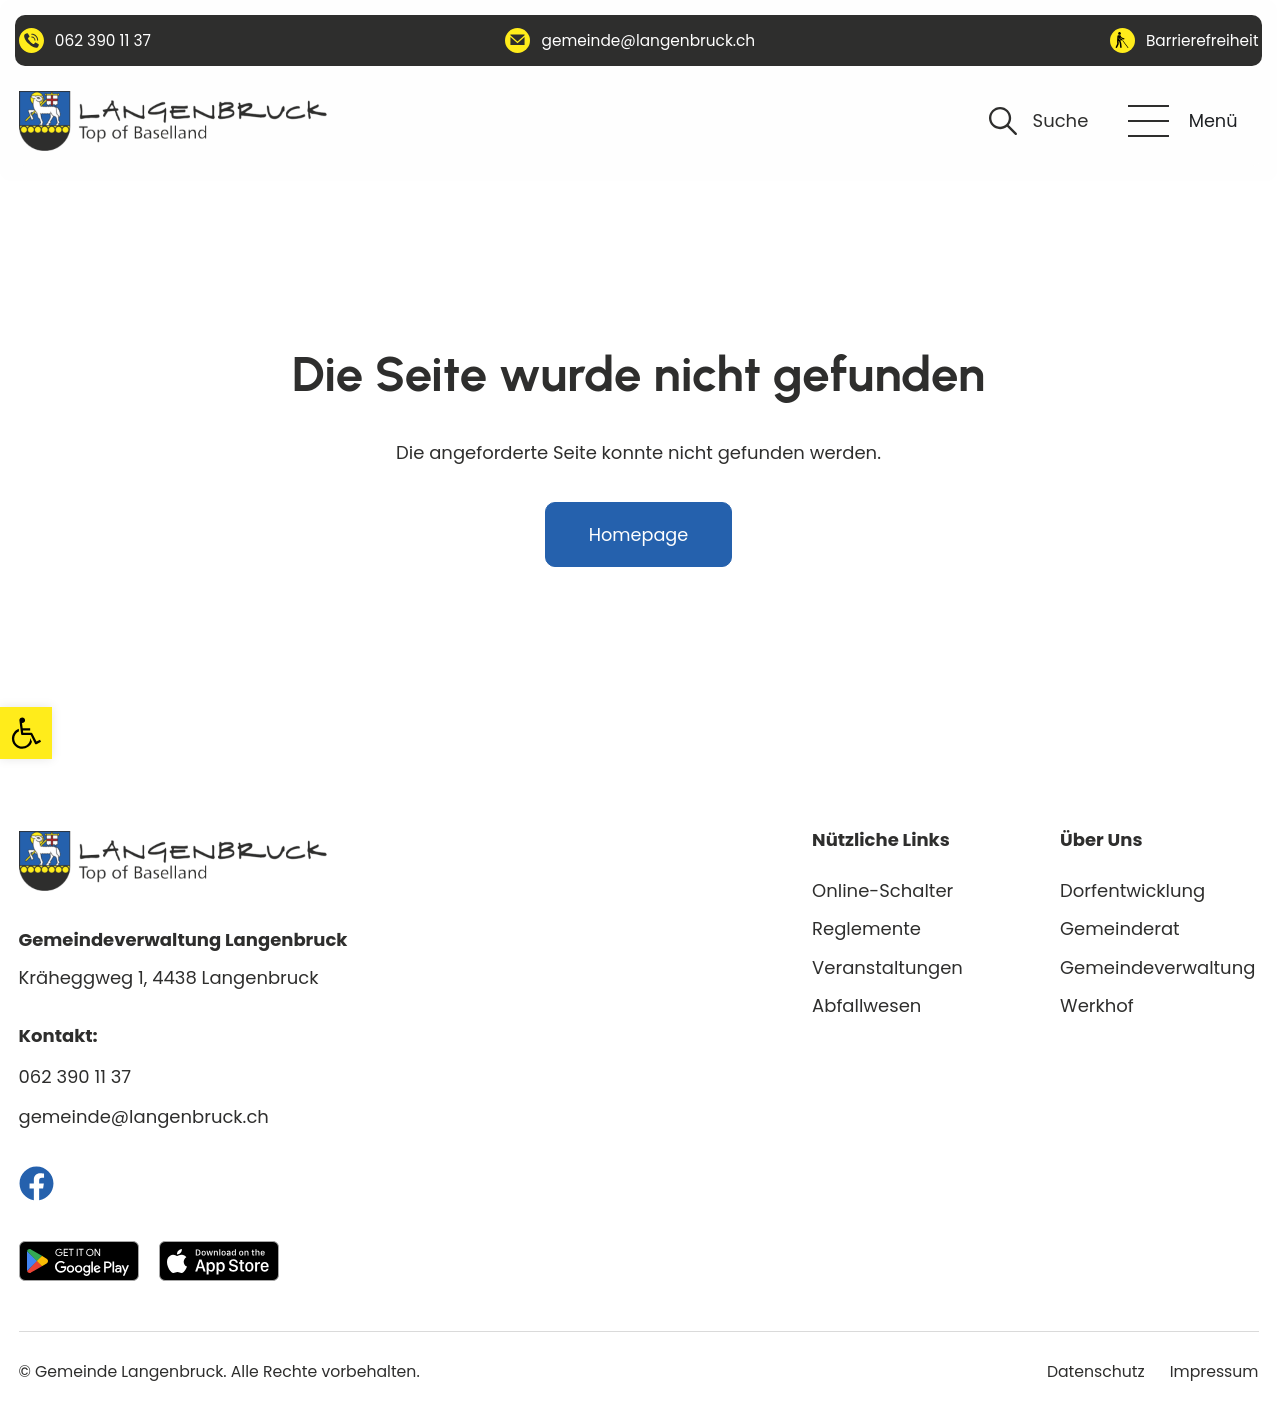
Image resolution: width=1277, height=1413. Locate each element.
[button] (26, 733)
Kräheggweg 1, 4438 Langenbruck (169, 977)
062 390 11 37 (75, 1076)
